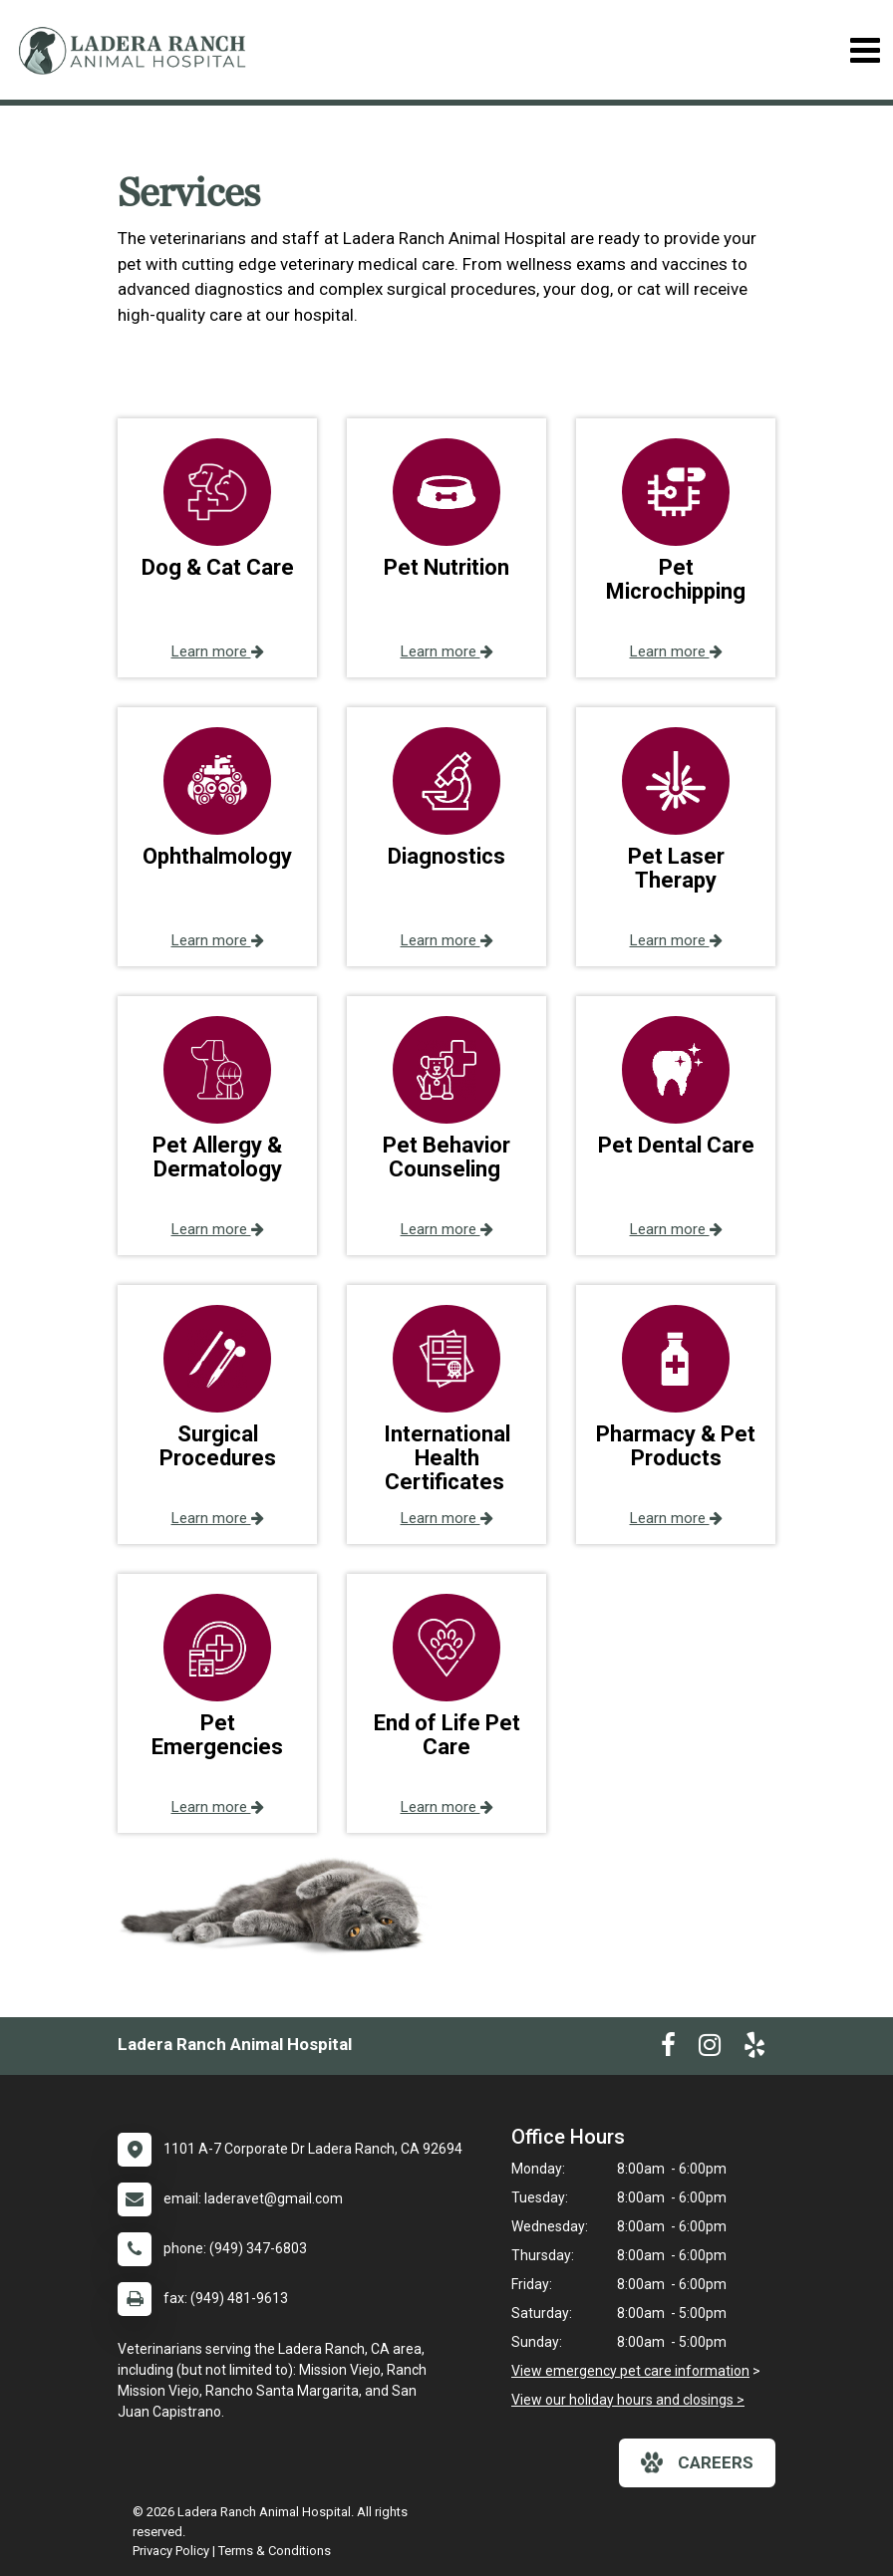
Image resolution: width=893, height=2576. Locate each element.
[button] (217, 547)
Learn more (217, 651)
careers (697, 2462)
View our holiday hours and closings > (627, 2400)
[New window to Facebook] (668, 2049)
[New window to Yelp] (754, 2049)
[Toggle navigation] (864, 50)
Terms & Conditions (274, 2550)
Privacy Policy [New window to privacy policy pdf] (171, 2550)
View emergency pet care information (630, 2371)
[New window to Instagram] (710, 2049)
